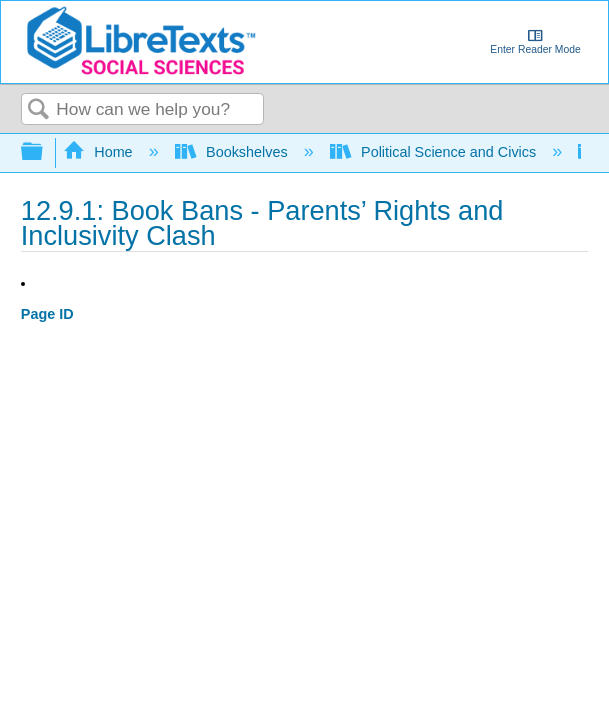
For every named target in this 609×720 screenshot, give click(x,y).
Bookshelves (233, 152)
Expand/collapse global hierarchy (45, 152)
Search (39, 110)
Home (100, 152)
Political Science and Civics (435, 152)
